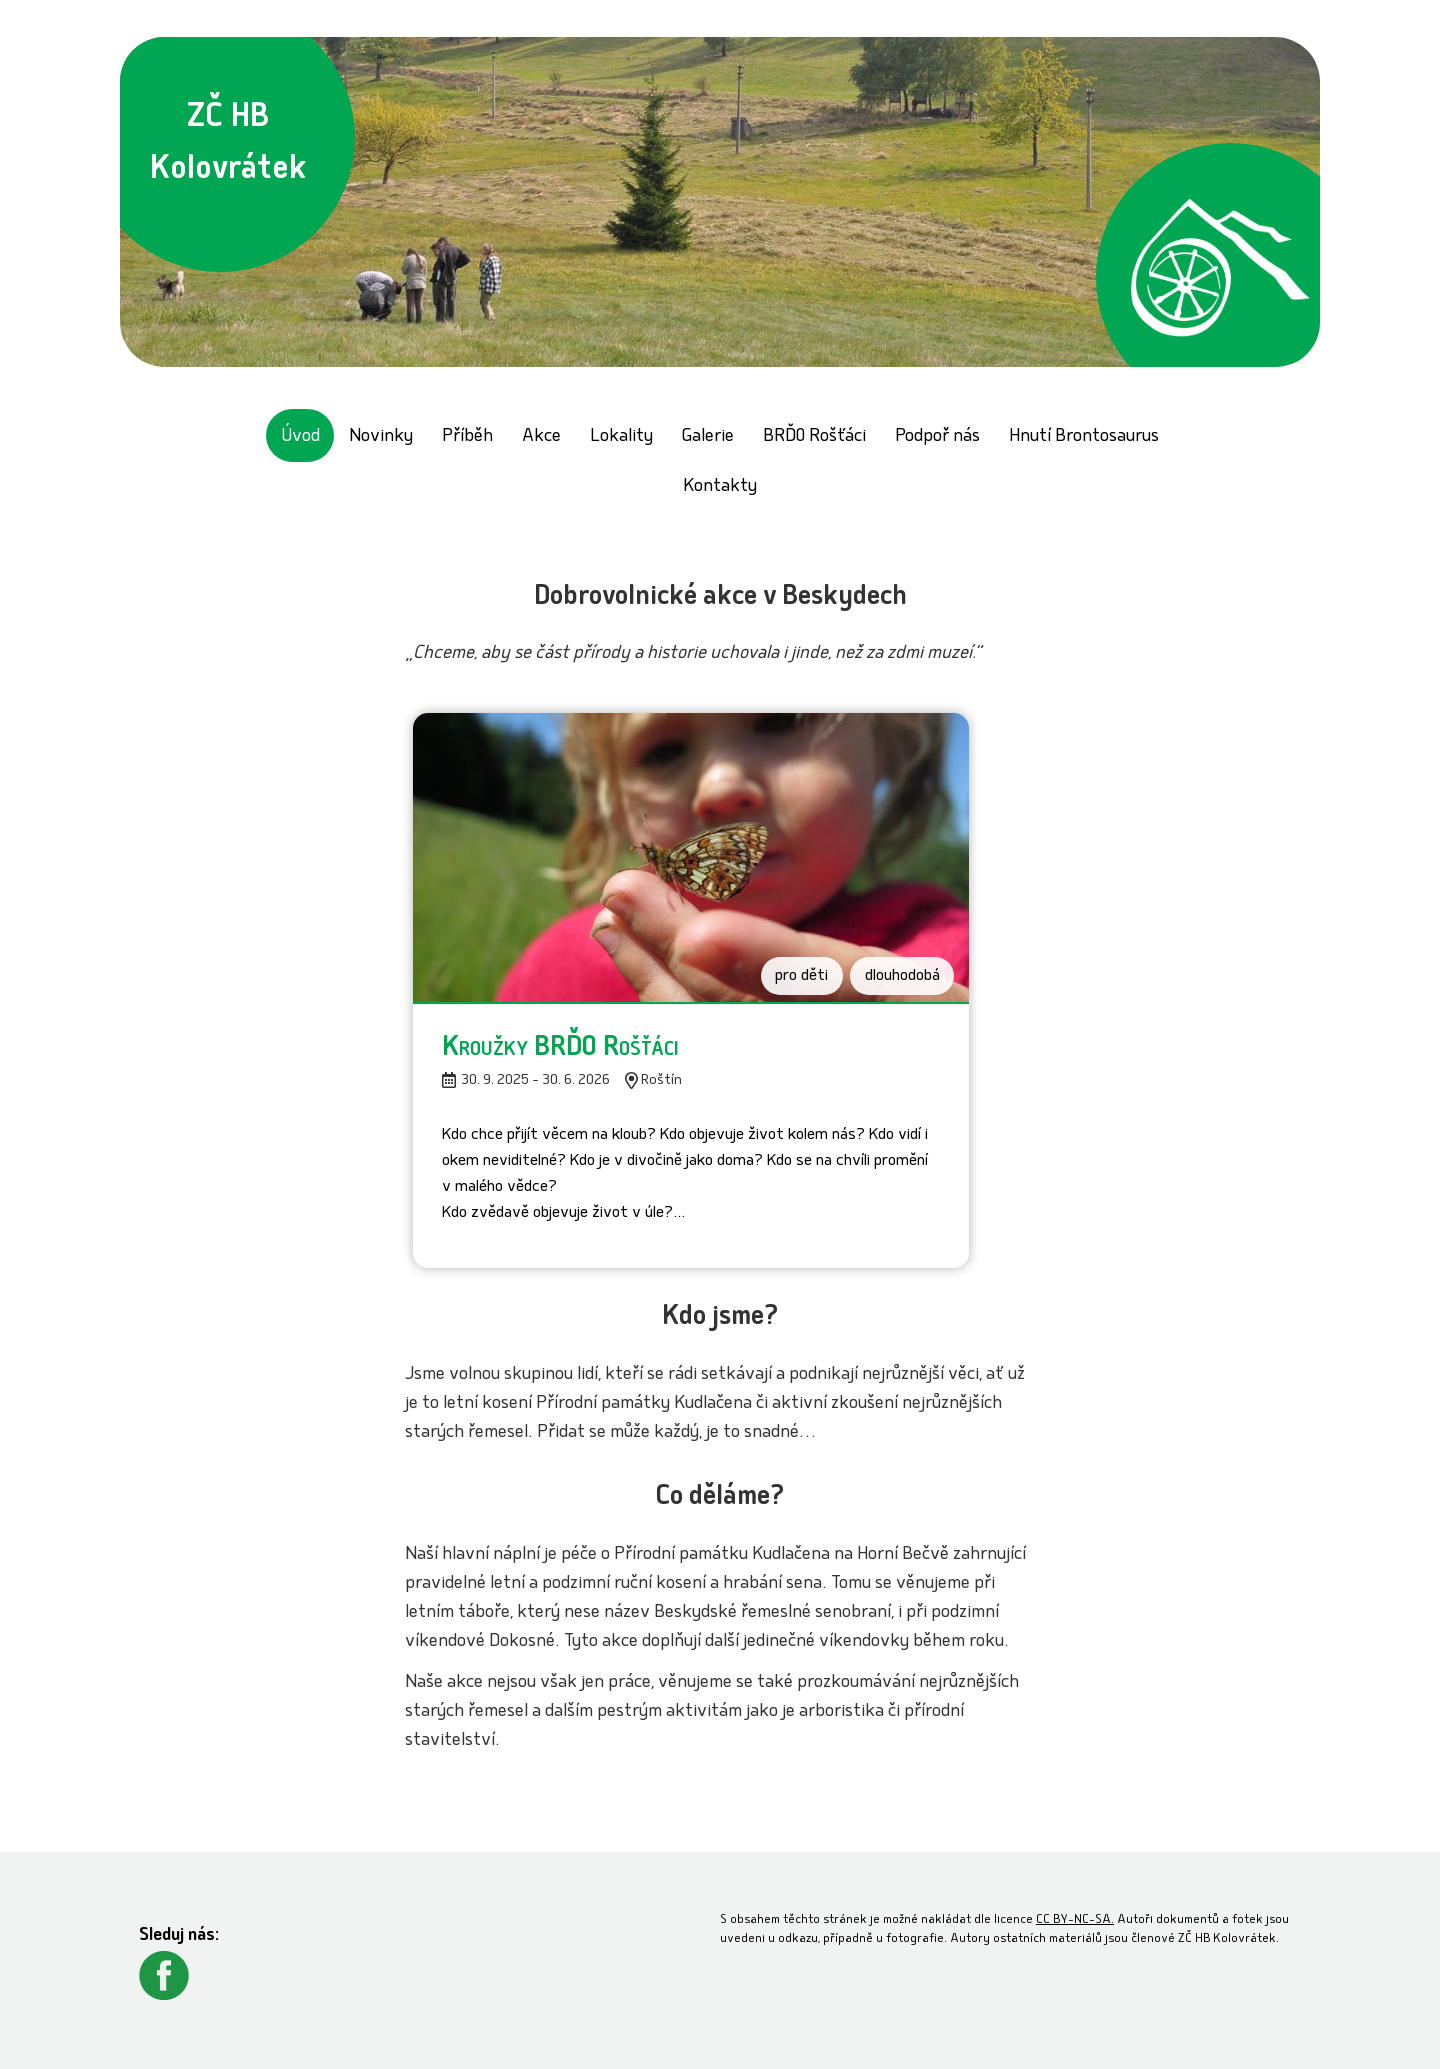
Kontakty (720, 487)
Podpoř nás (937, 437)
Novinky (381, 437)
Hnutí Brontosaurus (1084, 437)
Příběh (467, 437)
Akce (541, 437)
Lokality (621, 437)
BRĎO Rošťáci (814, 437)
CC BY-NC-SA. (1075, 1920)
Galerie (708, 437)
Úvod (300, 437)
